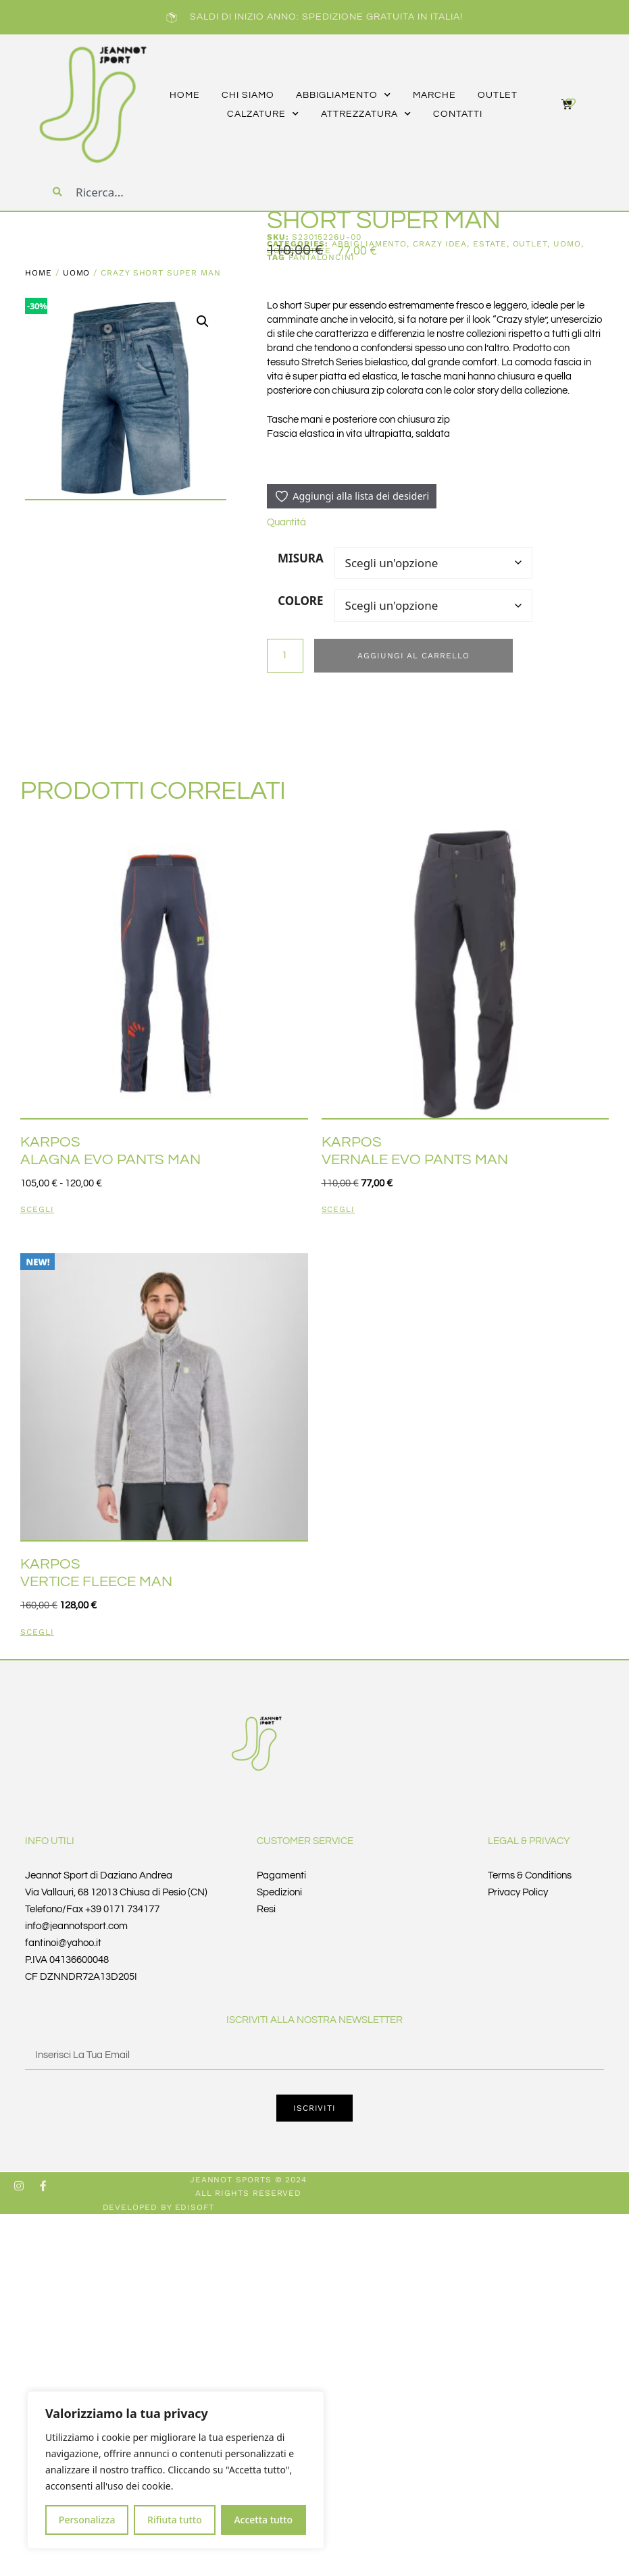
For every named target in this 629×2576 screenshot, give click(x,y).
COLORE (300, 600)
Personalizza (87, 2519)
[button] (203, 321)
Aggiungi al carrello (414, 655)
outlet (498, 95)
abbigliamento (343, 95)
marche (434, 95)
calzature (263, 114)
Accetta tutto (263, 2519)
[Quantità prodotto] (285, 656)
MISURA (301, 558)
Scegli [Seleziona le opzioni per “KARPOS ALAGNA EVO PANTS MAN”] (37, 1209)
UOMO (77, 273)
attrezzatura (366, 114)
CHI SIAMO (248, 95)
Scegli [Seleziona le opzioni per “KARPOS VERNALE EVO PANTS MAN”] (338, 1209)
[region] (175, 2470)
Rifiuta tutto (174, 2519)
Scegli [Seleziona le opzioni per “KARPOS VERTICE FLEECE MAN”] (37, 1632)
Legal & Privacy (529, 1841)
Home (38, 273)
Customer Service (305, 1841)
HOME (185, 95)
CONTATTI (457, 114)
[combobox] (157, 192)
